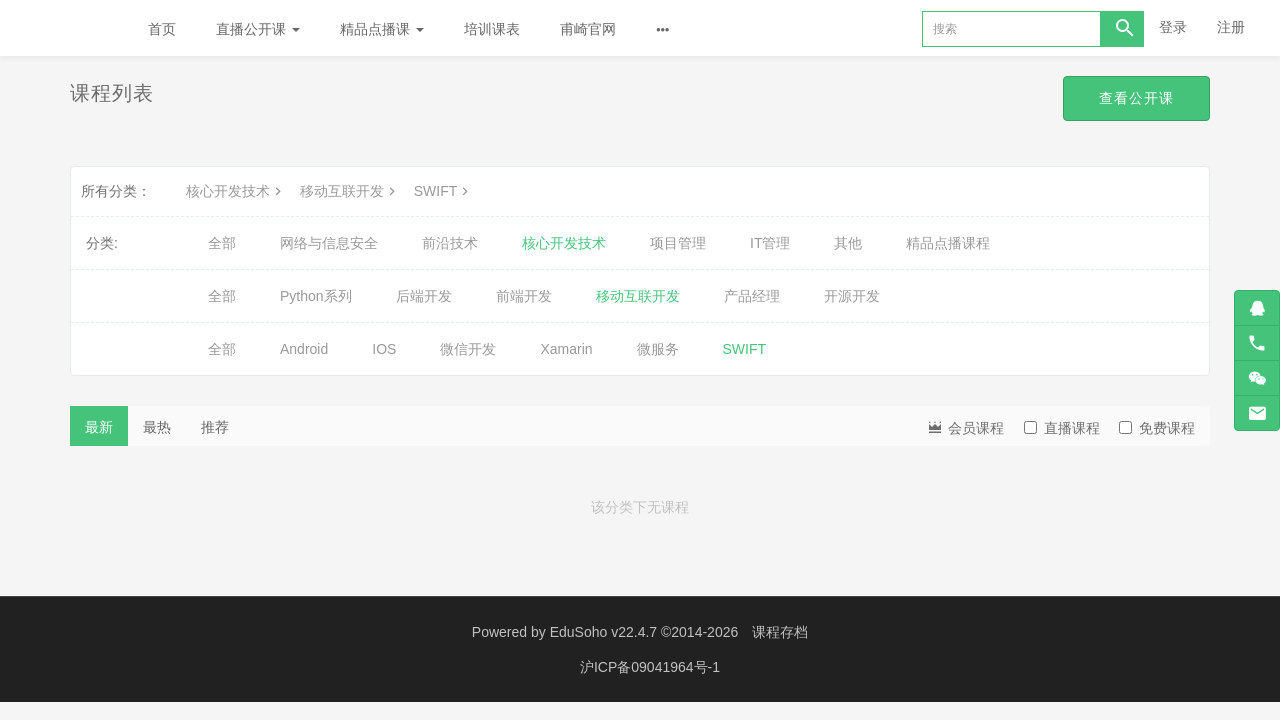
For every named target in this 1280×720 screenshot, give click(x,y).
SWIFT (444, 191)
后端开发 (424, 296)
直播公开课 (258, 29)
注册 (1231, 27)
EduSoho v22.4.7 (603, 632)
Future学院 (64, 28)
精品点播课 (382, 29)
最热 (157, 427)
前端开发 (524, 296)
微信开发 (468, 349)
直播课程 (1062, 428)
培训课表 (492, 29)
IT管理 (770, 243)
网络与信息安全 (329, 243)
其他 (848, 243)
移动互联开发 (350, 191)
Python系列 (316, 296)
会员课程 (965, 426)
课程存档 (780, 632)
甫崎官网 (588, 29)
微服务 (658, 349)
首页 (162, 29)
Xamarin (566, 349)
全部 (222, 243)
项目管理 (678, 243)
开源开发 (852, 296)
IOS (384, 349)
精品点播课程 (948, 243)
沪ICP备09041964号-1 (650, 667)
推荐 (215, 427)
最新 (99, 427)
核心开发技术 (236, 191)
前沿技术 (450, 243)
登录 (1173, 27)
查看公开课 (1136, 98)
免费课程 (1157, 428)
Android (304, 349)
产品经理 (752, 296)
